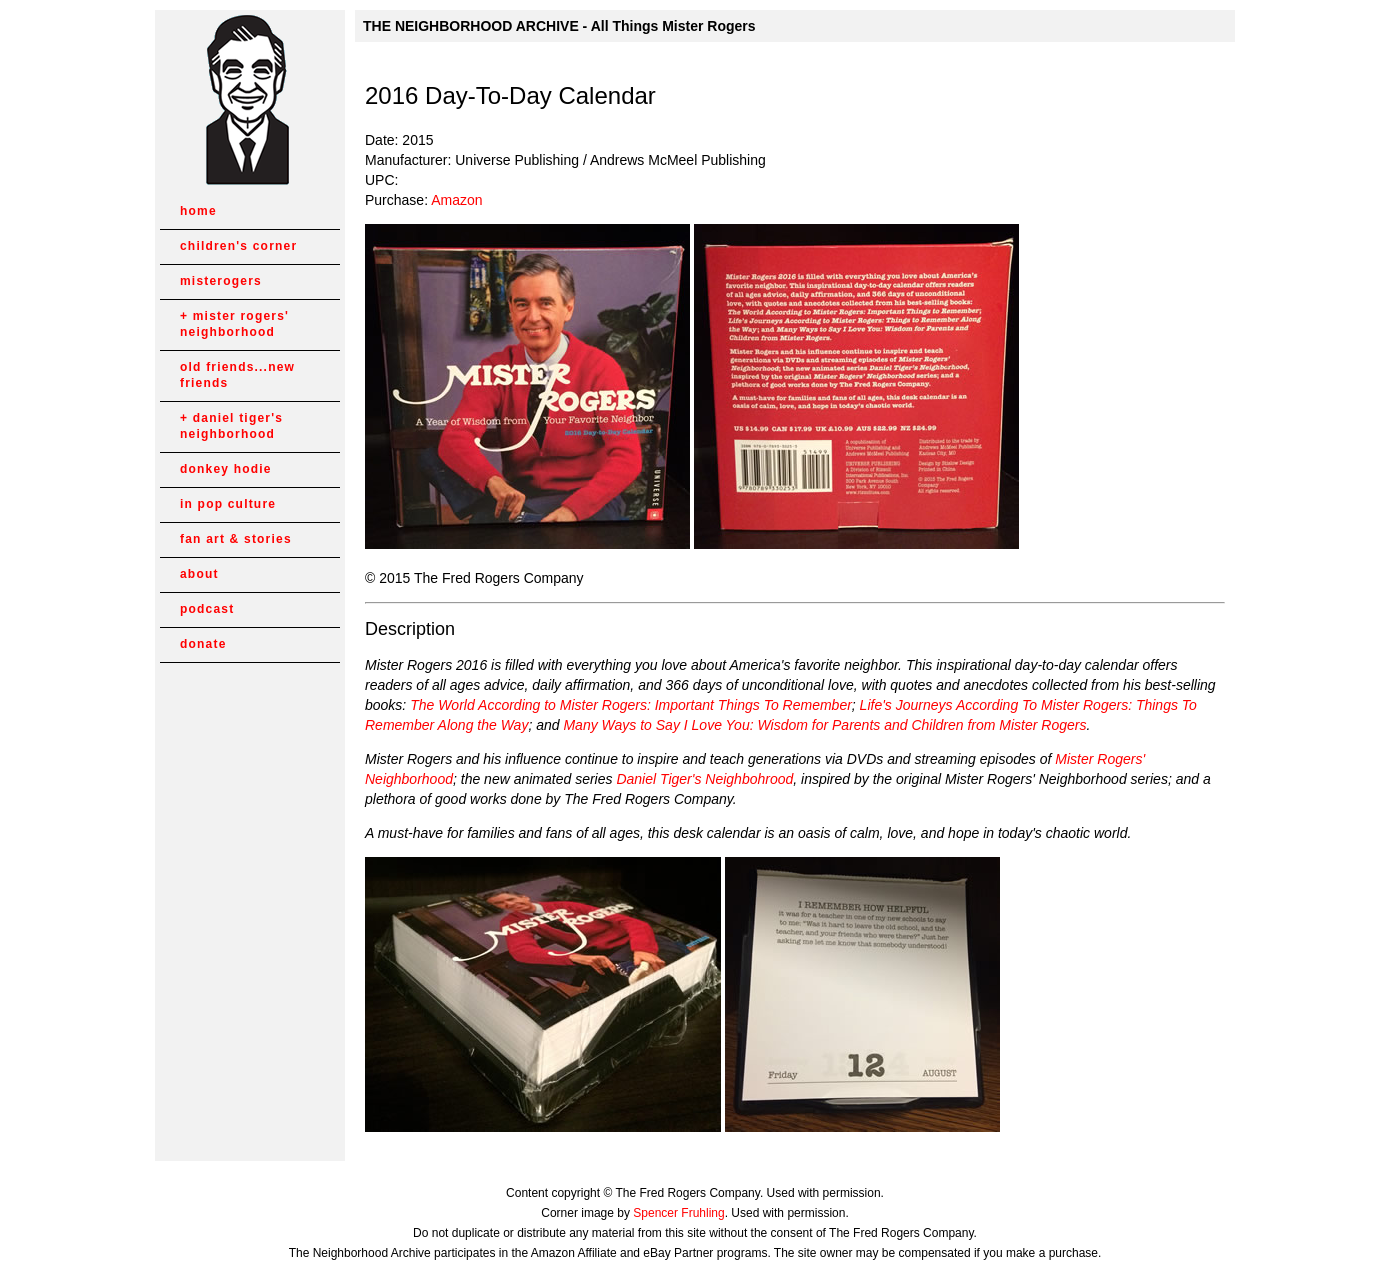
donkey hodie (226, 469)
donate (203, 644)
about (199, 574)
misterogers (221, 281)
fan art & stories (236, 539)
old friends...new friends (237, 375)
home (198, 211)
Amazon (456, 200)
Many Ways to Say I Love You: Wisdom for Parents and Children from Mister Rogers (824, 725)
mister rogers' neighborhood (234, 324)
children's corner (238, 246)
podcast (207, 609)
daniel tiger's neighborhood (231, 426)
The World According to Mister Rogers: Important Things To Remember (631, 705)
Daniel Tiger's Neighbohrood (704, 779)
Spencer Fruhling (678, 1213)
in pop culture (228, 504)
